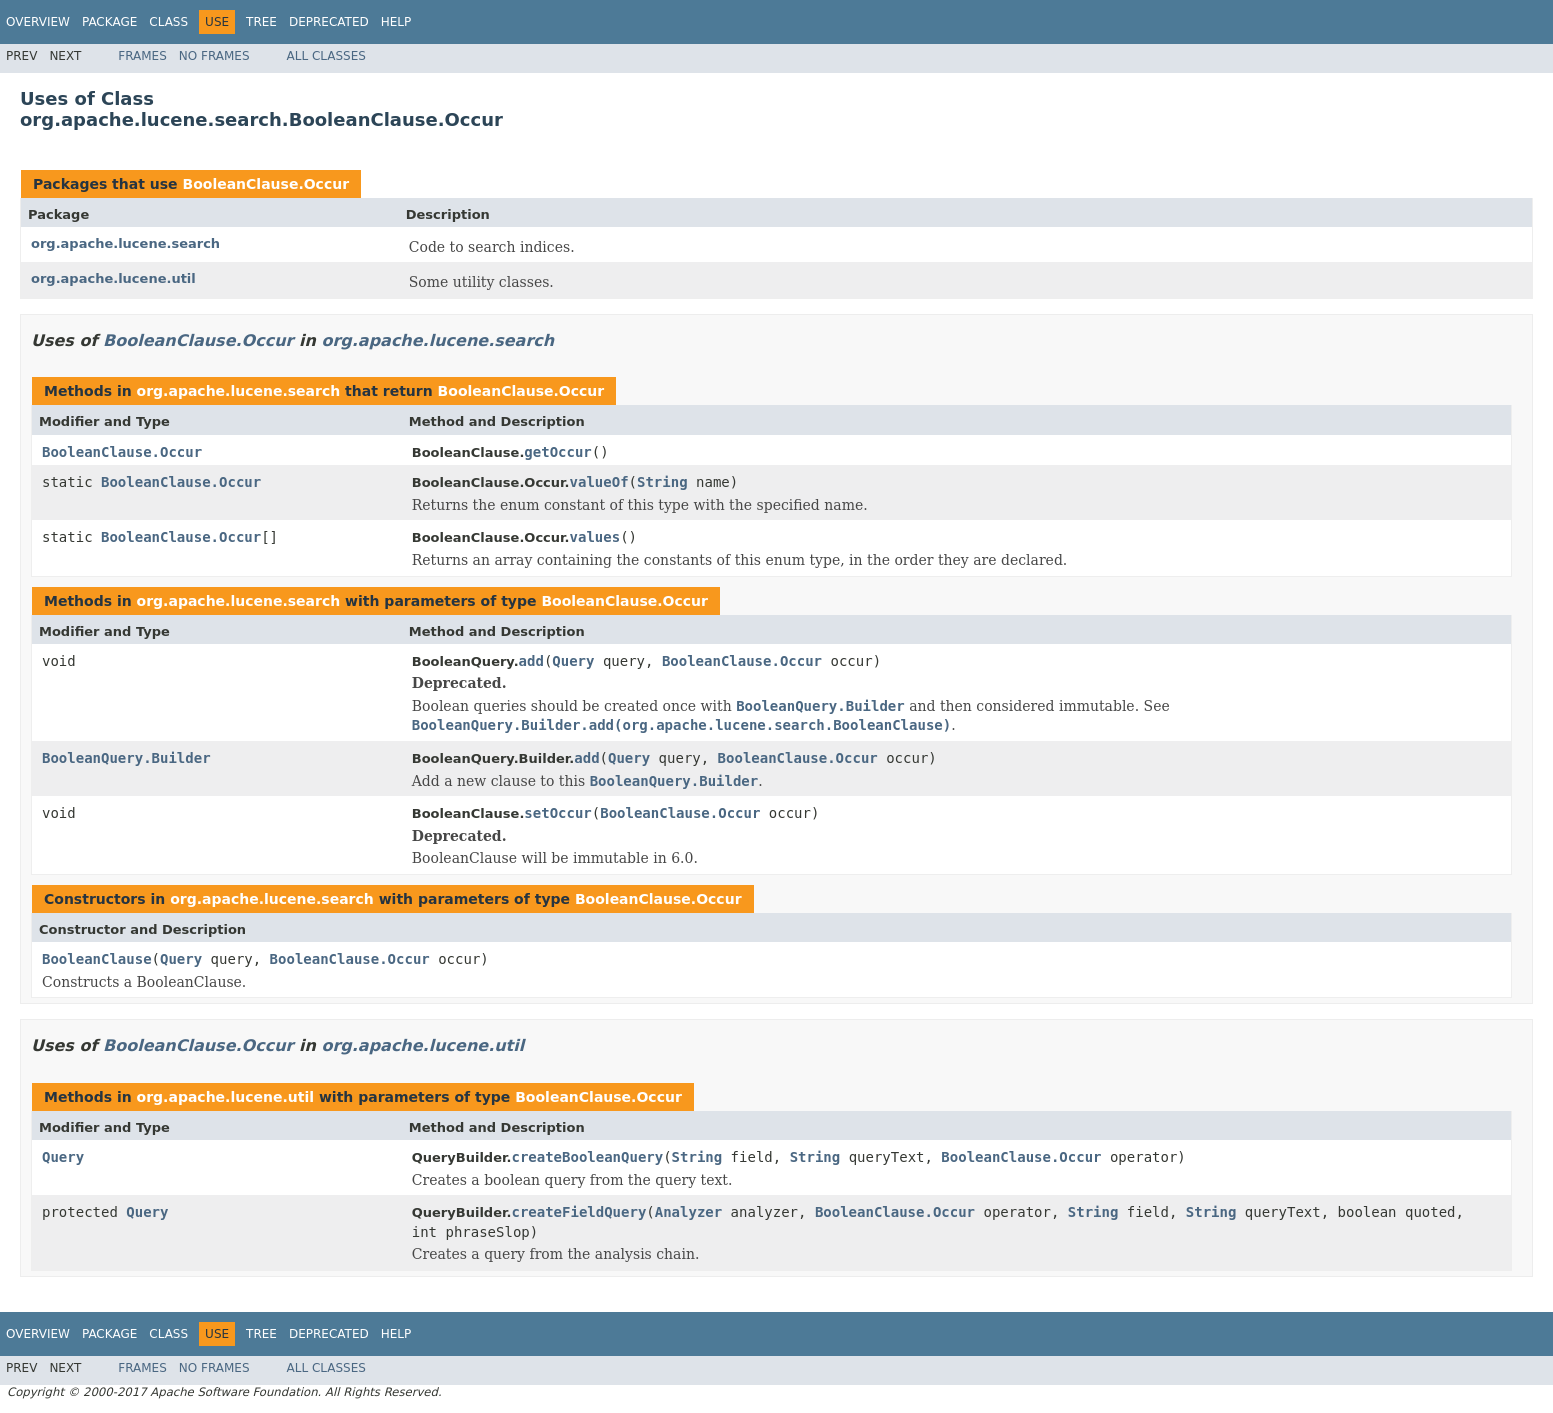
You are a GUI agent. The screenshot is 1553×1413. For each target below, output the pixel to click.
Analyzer (688, 1212)
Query (573, 661)
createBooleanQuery (587, 1157)
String (662, 482)
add (531, 661)
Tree (261, 22)
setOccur (557, 813)
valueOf (599, 482)
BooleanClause (97, 959)
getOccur (557, 452)
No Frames (214, 56)
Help (396, 22)
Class (168, 22)
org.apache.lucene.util (113, 278)
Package (109, 22)
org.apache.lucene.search (125, 243)
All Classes (326, 56)
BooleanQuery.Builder (126, 758)
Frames (142, 56)
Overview (38, 22)
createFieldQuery (578, 1212)
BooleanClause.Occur (265, 184)
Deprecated (329, 22)
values (595, 537)
